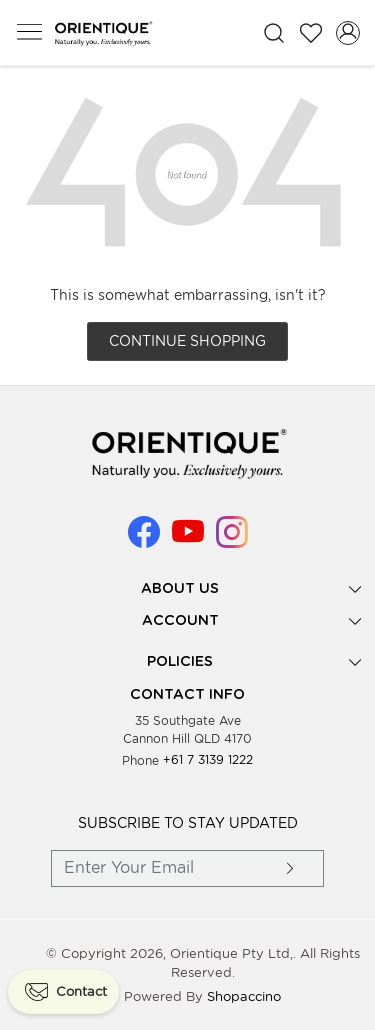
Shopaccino (244, 996)
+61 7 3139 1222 (208, 759)
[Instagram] (232, 539)
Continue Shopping (187, 341)
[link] (274, 33)
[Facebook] (144, 539)
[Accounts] (347, 33)
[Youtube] (188, 539)
